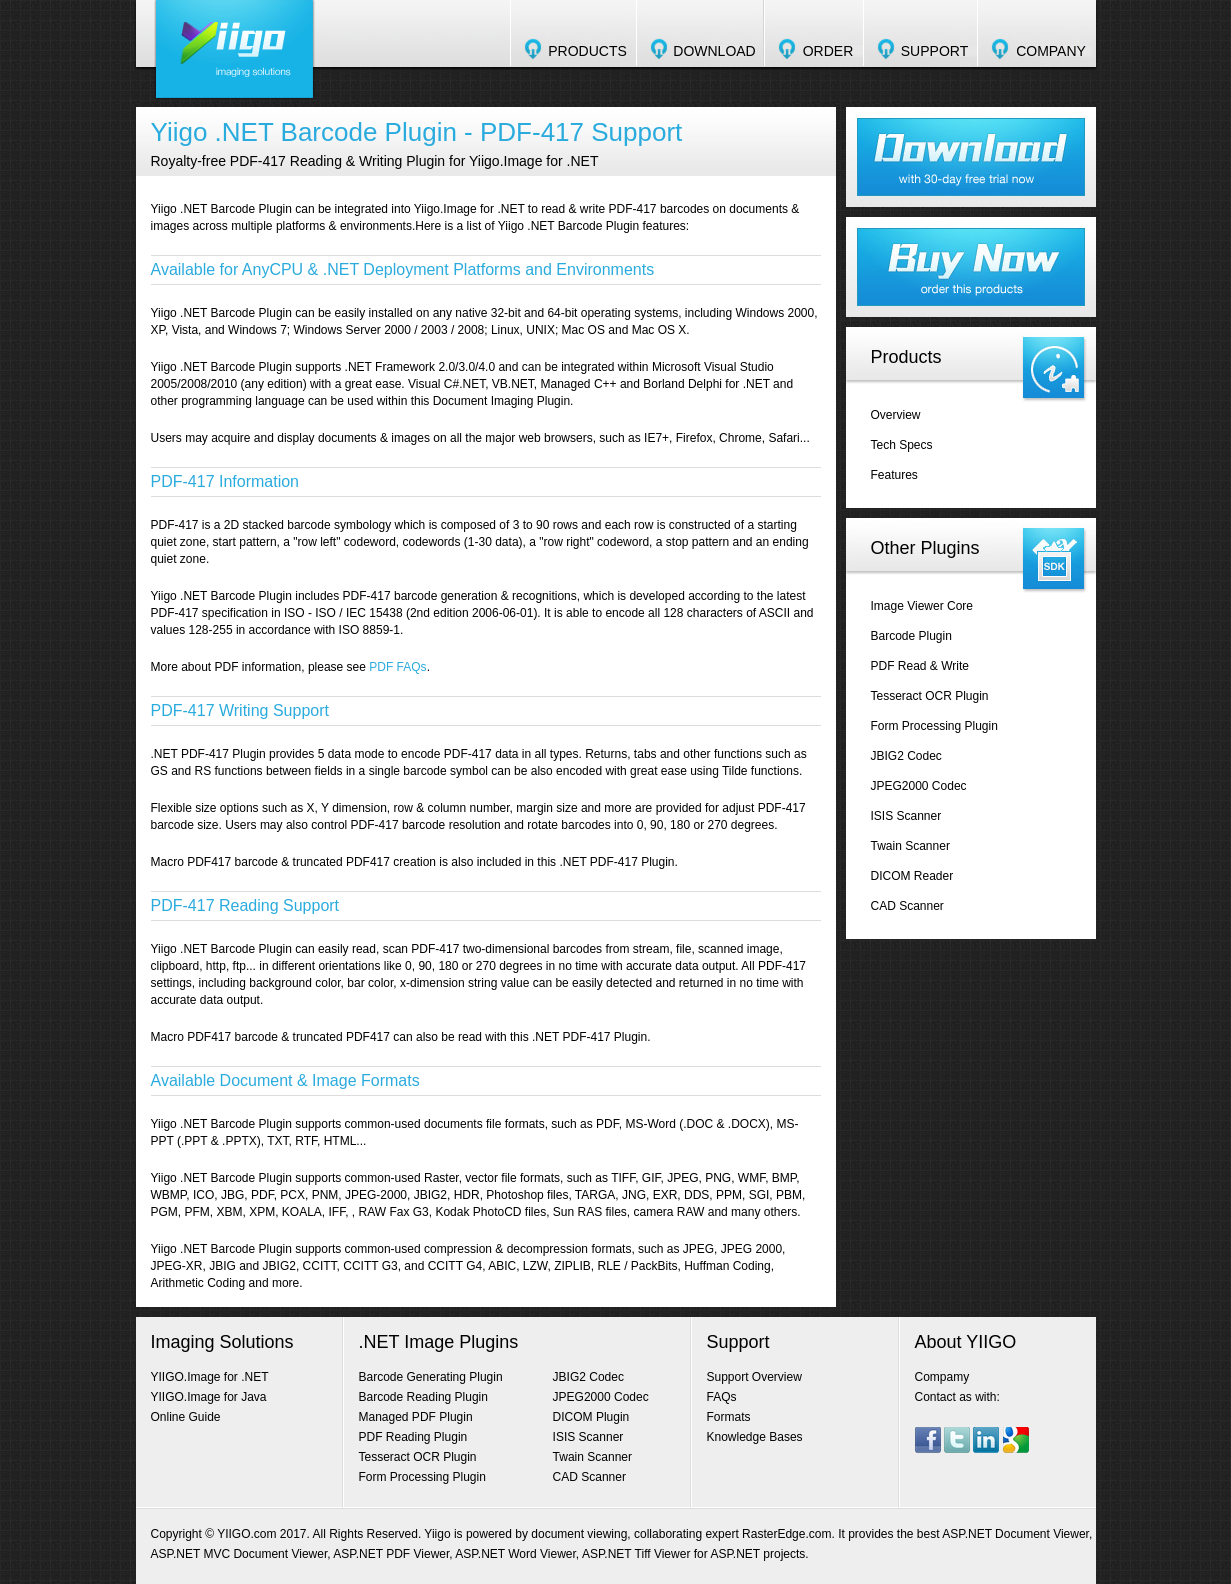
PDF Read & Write (920, 666)
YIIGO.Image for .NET (210, 1377)
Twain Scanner (910, 846)
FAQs (722, 1397)
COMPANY (1051, 51)
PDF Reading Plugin (413, 1437)
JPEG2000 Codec (919, 786)
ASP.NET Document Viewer (1015, 1534)
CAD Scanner (907, 906)
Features (894, 475)
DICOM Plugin (591, 1417)
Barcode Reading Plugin (423, 1397)
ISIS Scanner (906, 816)
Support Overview (754, 1377)
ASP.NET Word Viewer (515, 1554)
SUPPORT (934, 51)
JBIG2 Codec (906, 756)
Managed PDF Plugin (416, 1417)
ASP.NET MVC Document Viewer (239, 1554)
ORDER (828, 51)
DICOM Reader (912, 876)
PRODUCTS (587, 51)
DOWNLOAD (714, 51)
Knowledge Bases (755, 1437)
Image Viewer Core (922, 606)
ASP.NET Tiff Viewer (636, 1554)
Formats (729, 1417)
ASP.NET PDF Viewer (391, 1554)
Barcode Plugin (911, 636)
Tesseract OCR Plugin (930, 696)
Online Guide (186, 1417)
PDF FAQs (397, 667)
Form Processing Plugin (934, 726)
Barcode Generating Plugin (431, 1377)
